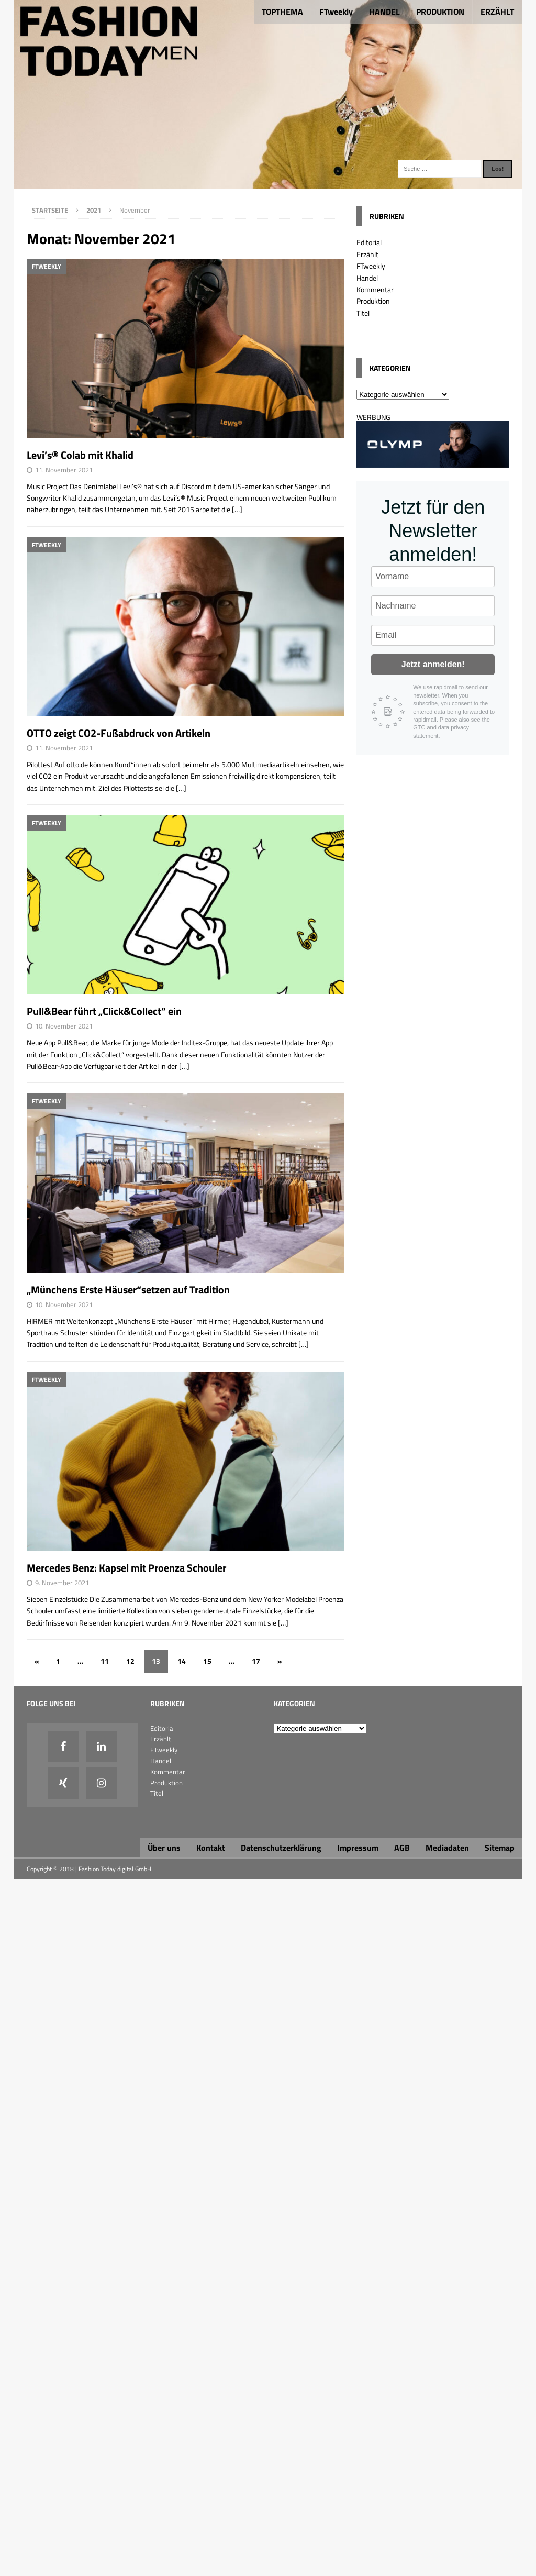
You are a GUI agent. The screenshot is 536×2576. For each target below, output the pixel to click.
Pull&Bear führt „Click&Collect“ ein (104, 1011)
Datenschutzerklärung (281, 1847)
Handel (367, 277)
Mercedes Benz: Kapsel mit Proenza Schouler (126, 1568)
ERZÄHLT (497, 11)
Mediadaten (447, 1847)
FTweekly (336, 11)
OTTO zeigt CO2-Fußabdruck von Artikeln (118, 733)
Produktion (373, 300)
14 (181, 1660)
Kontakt (210, 1847)
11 (104, 1660)
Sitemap (500, 1847)
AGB (402, 1847)
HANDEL (384, 11)
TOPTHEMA (282, 11)
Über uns (164, 1847)
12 (130, 1660)
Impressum (357, 1847)
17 (256, 1660)
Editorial (369, 242)
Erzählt (367, 254)
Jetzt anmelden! (433, 664)
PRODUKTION (440, 11)
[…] (237, 509)
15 (207, 1660)
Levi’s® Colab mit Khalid (80, 455)
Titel (363, 312)
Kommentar (375, 289)
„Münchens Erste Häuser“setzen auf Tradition (128, 1289)
